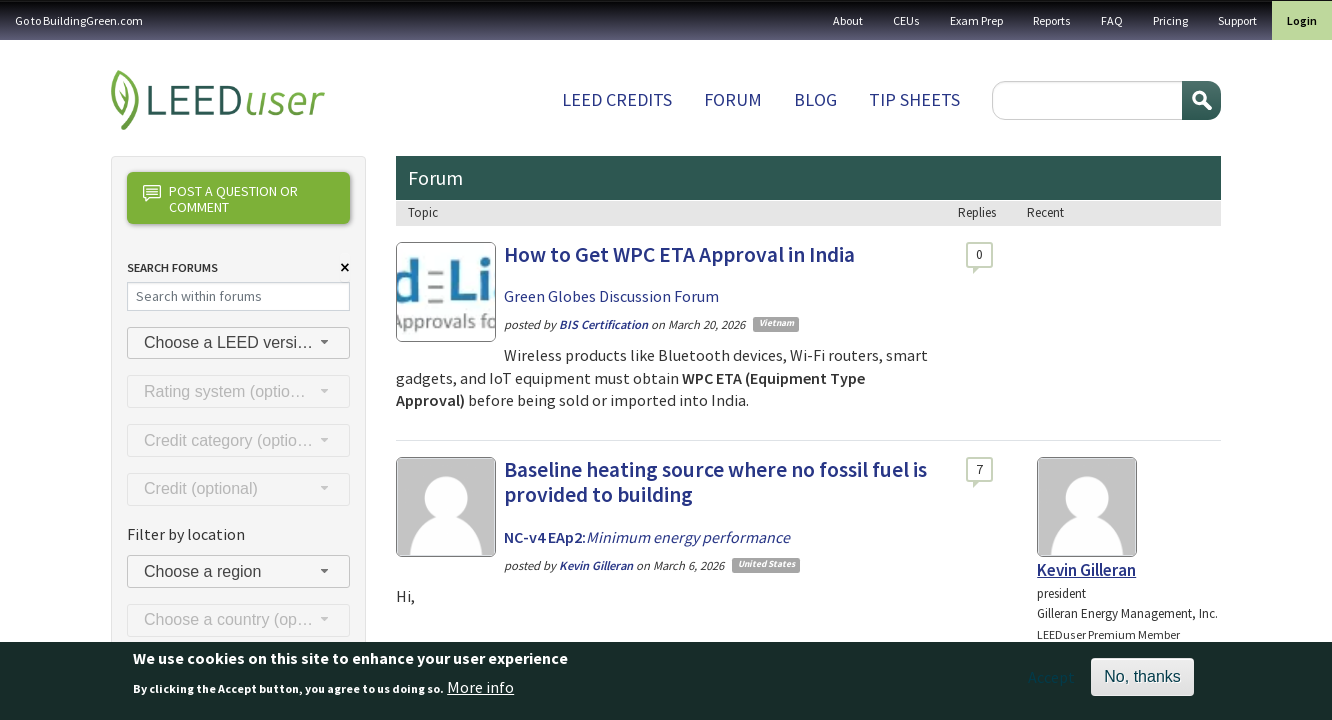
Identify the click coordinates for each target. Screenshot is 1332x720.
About (848, 20)
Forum (733, 99)
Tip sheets (914, 99)
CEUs (906, 20)
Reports (1052, 20)
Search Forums (172, 267)
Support (1237, 20)
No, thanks (1142, 682)
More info (480, 693)
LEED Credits (617, 99)
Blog (815, 99)
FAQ (1112, 20)
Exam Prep (976, 20)
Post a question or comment (220, 198)
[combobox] (238, 343)
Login (1302, 20)
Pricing (1170, 20)
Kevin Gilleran (1086, 570)
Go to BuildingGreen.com (79, 20)
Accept (1051, 683)
